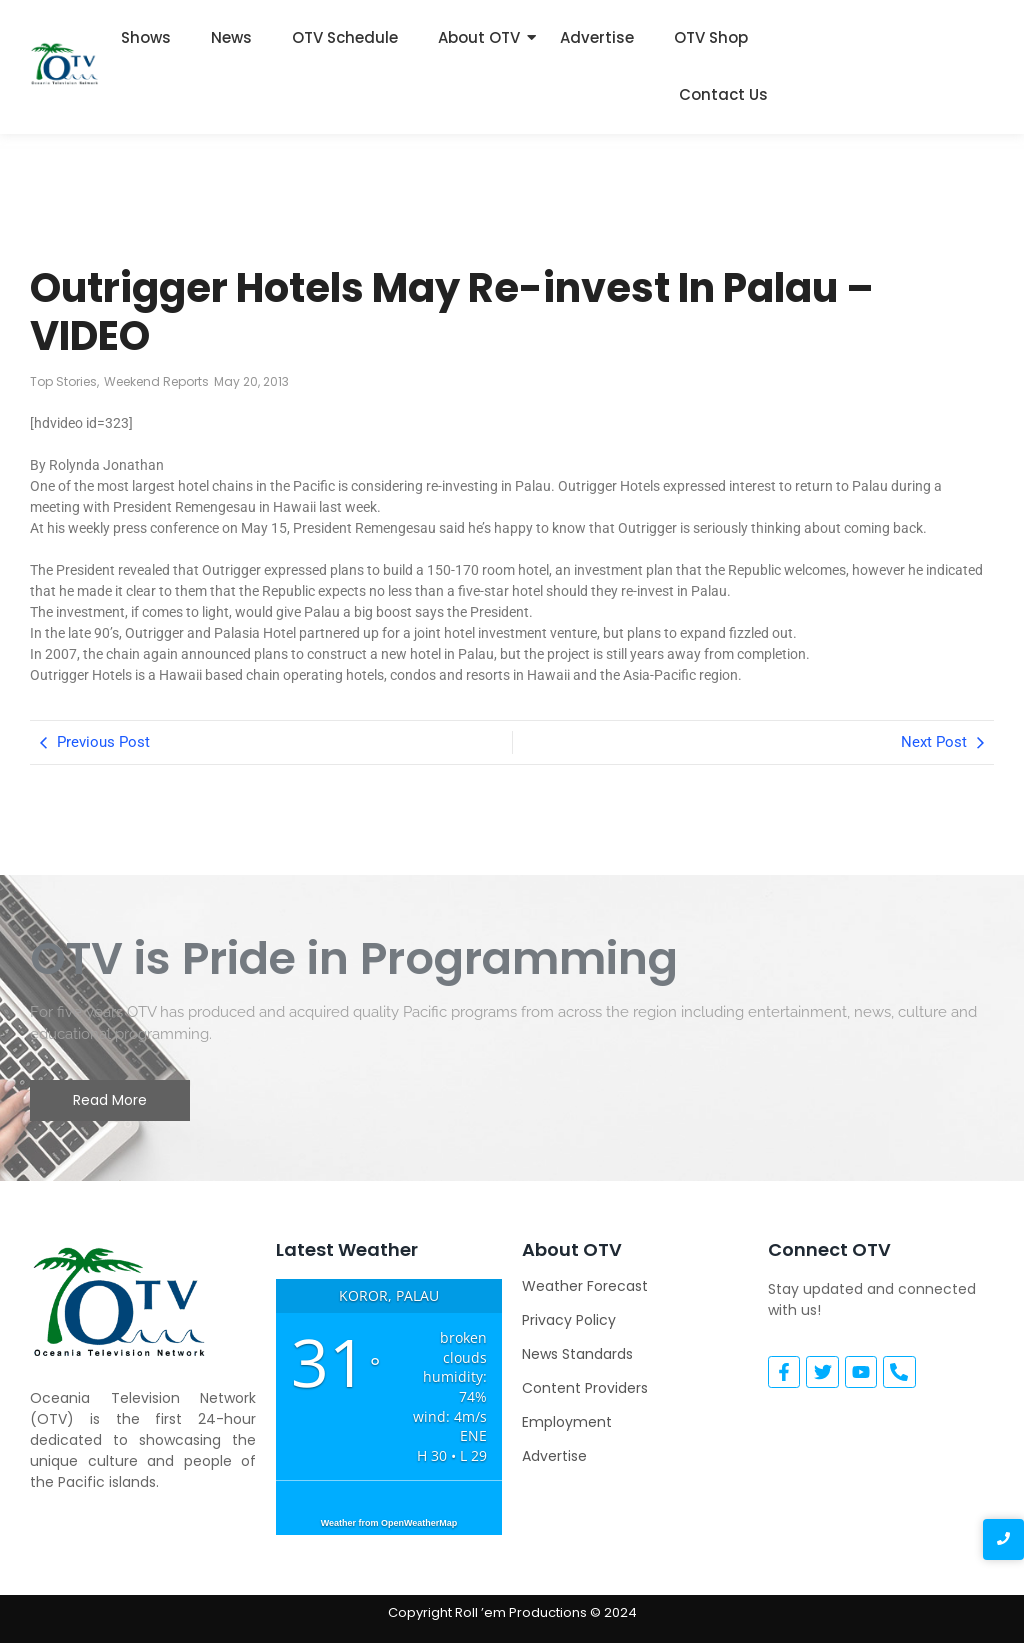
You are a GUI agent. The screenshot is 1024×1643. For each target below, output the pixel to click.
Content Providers (585, 1388)
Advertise (597, 37)
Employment (567, 1422)
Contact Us (723, 94)
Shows (146, 37)
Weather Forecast (585, 1286)
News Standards (577, 1354)
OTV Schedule (345, 37)
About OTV (479, 37)
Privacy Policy (569, 1320)
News (231, 37)
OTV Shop (711, 37)
